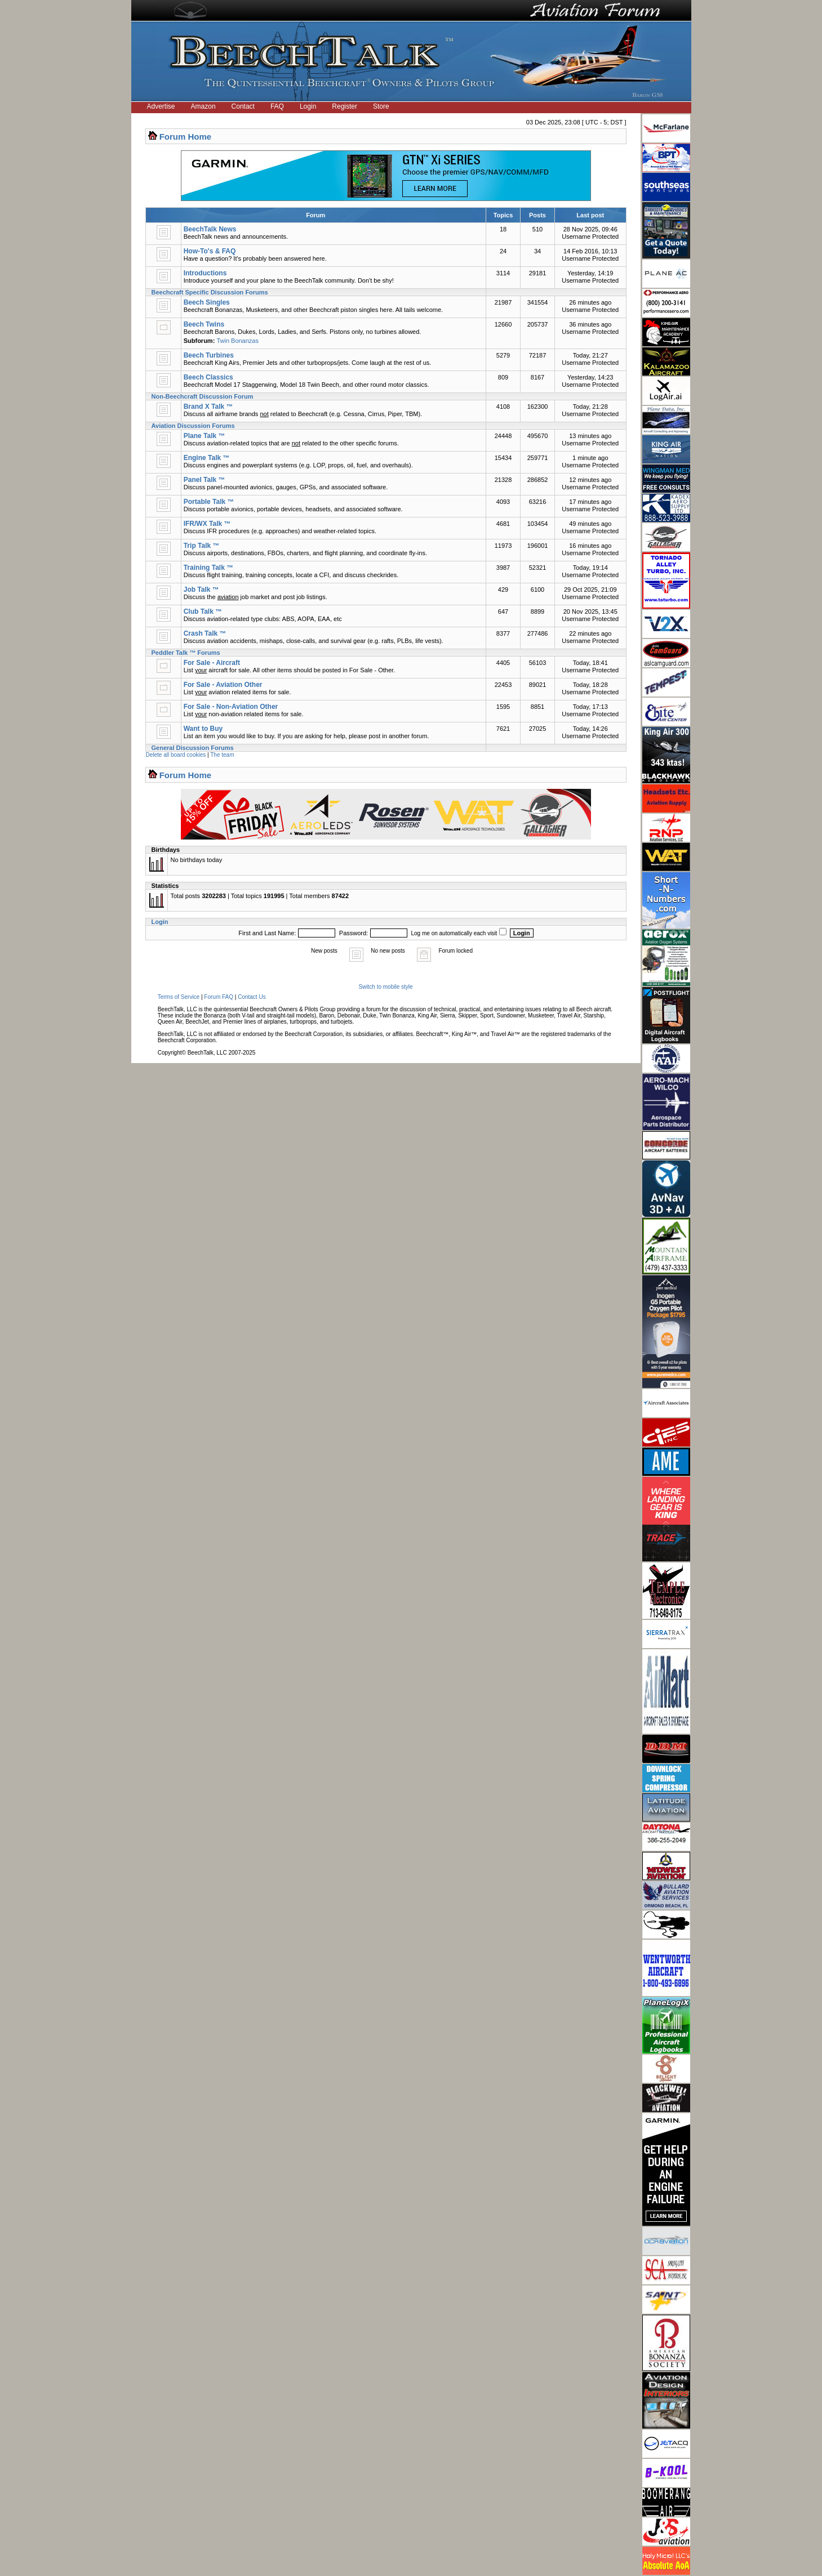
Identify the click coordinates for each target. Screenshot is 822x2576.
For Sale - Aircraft (212, 663)
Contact (243, 106)
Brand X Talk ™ (208, 406)
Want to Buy (203, 729)
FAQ (277, 106)
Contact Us (251, 997)
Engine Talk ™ (207, 458)
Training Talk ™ (208, 568)
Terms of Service (178, 997)
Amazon (203, 106)
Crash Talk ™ (205, 633)
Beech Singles (207, 302)
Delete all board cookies (176, 755)
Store (381, 106)
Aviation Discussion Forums (193, 425)
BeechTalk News (210, 229)
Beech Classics (208, 377)
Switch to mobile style (385, 987)
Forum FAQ (218, 997)
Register (344, 106)
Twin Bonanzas (237, 340)
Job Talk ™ (201, 589)
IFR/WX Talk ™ (207, 524)
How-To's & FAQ (210, 251)
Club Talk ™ (203, 611)
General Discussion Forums (193, 747)
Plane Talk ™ (204, 436)
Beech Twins (204, 324)
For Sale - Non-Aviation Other (231, 707)
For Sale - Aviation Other (223, 685)
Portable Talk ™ (209, 502)
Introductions (205, 273)
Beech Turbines (209, 355)
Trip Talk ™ (202, 546)
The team (222, 755)
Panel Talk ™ (204, 480)
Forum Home (185, 136)
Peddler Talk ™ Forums (186, 652)
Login (308, 106)
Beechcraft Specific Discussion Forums (210, 292)
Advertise (161, 106)
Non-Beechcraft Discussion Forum (203, 396)
